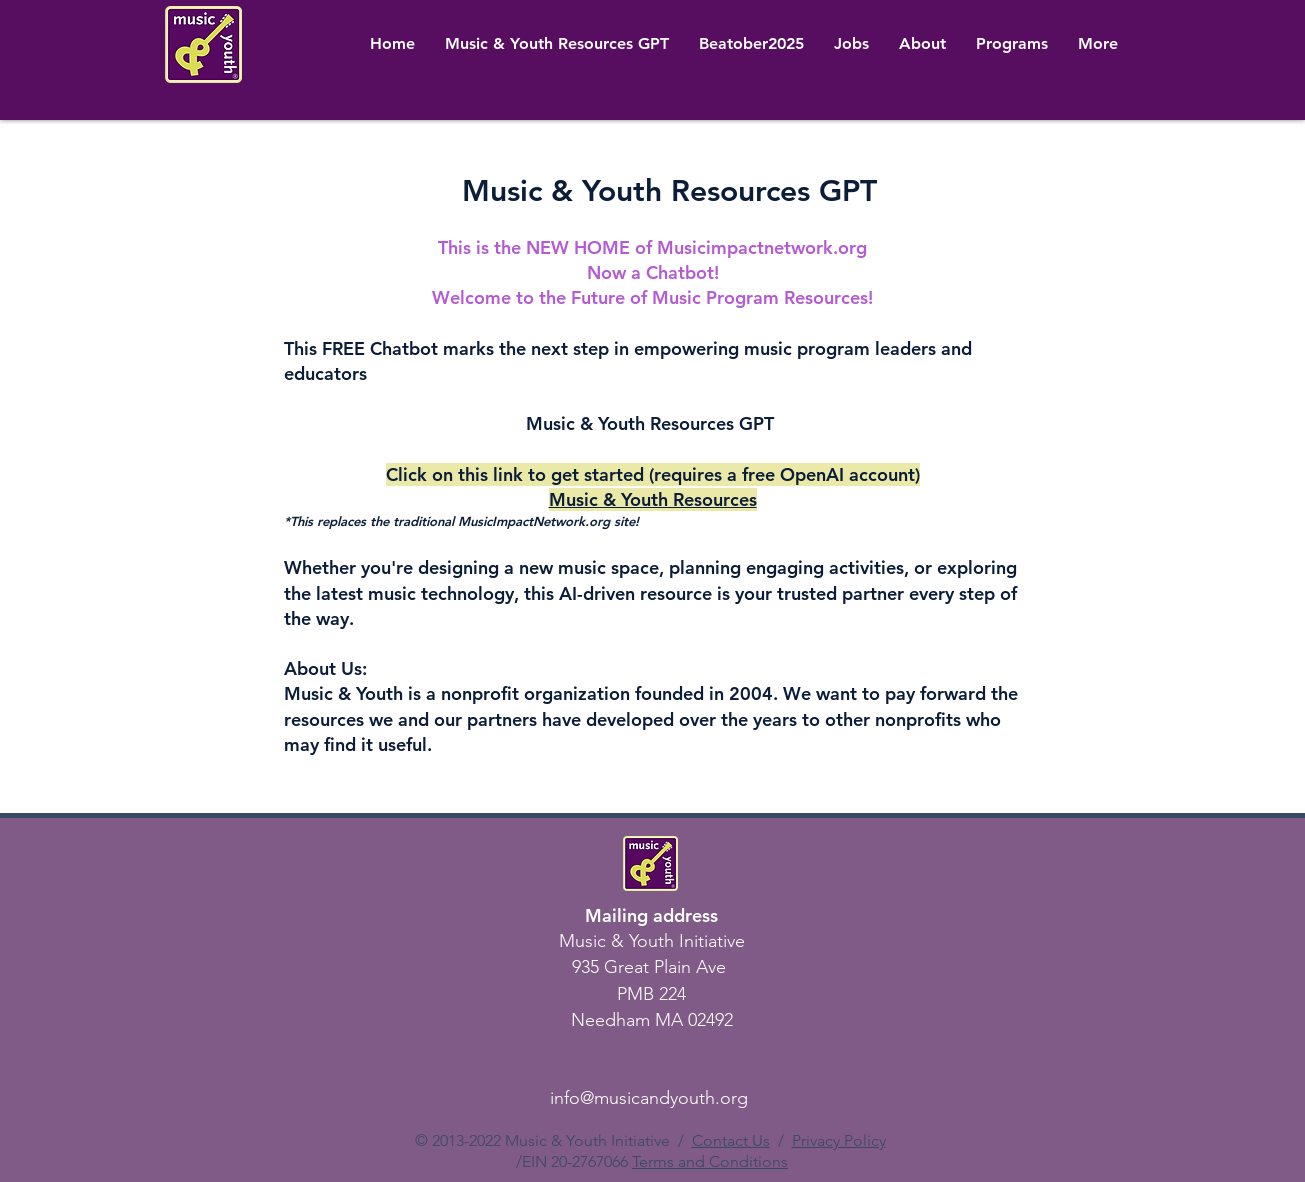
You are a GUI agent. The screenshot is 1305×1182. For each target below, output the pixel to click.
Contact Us (731, 1140)
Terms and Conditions (710, 1161)
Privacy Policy (839, 1140)
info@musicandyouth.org (649, 1098)
